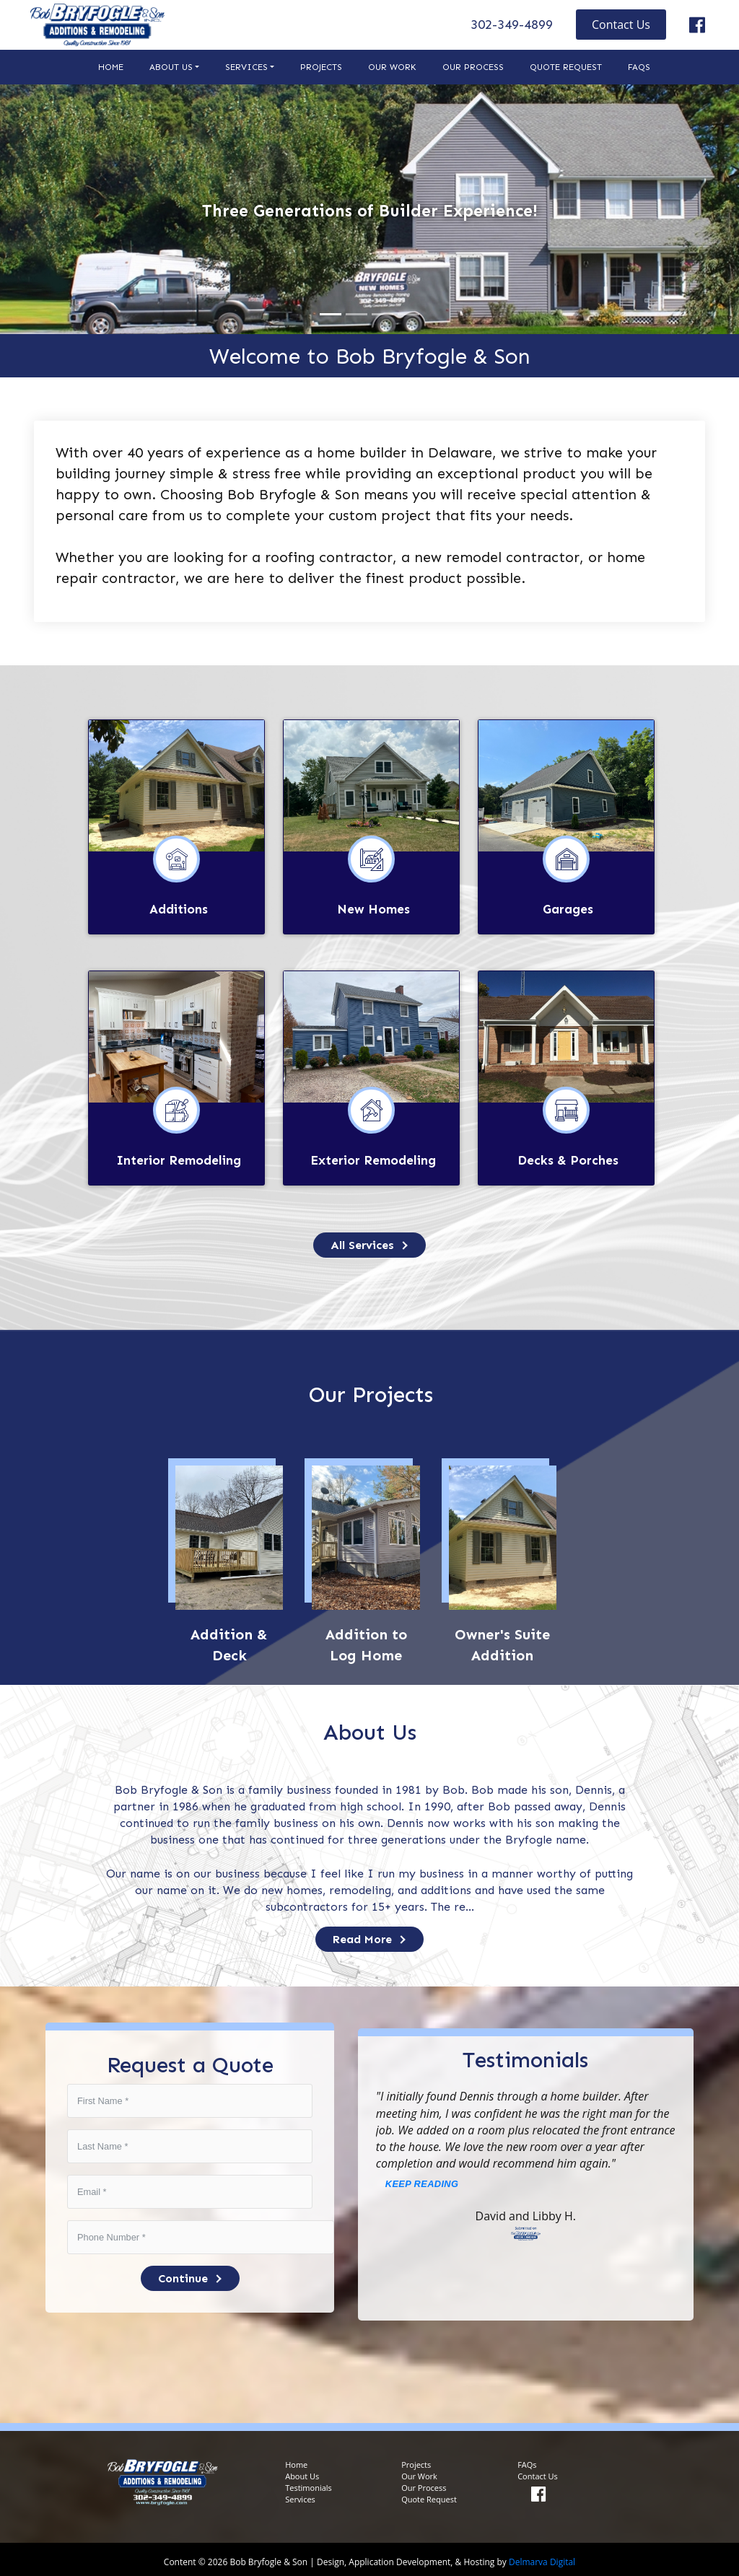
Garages (568, 908)
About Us (171, 67)
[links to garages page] (566, 785)
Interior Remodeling (178, 1157)
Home (110, 67)
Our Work (392, 67)
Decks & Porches (567, 1157)
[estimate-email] (189, 2188)
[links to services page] (369, 1241)
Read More (369, 1935)
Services (246, 67)
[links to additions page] (176, 785)
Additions (178, 908)
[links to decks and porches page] (566, 1034)
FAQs (639, 67)
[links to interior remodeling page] (176, 1034)
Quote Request (566, 67)
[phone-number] (189, 2234)
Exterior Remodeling (373, 1157)
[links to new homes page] (371, 785)
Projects (321, 67)
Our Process (473, 67)
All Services (369, 1241)
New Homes (373, 908)
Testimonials (308, 2484)
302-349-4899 (512, 24)
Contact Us (621, 24)
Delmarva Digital (542, 2558)
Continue (190, 2275)
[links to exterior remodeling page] (371, 1034)
